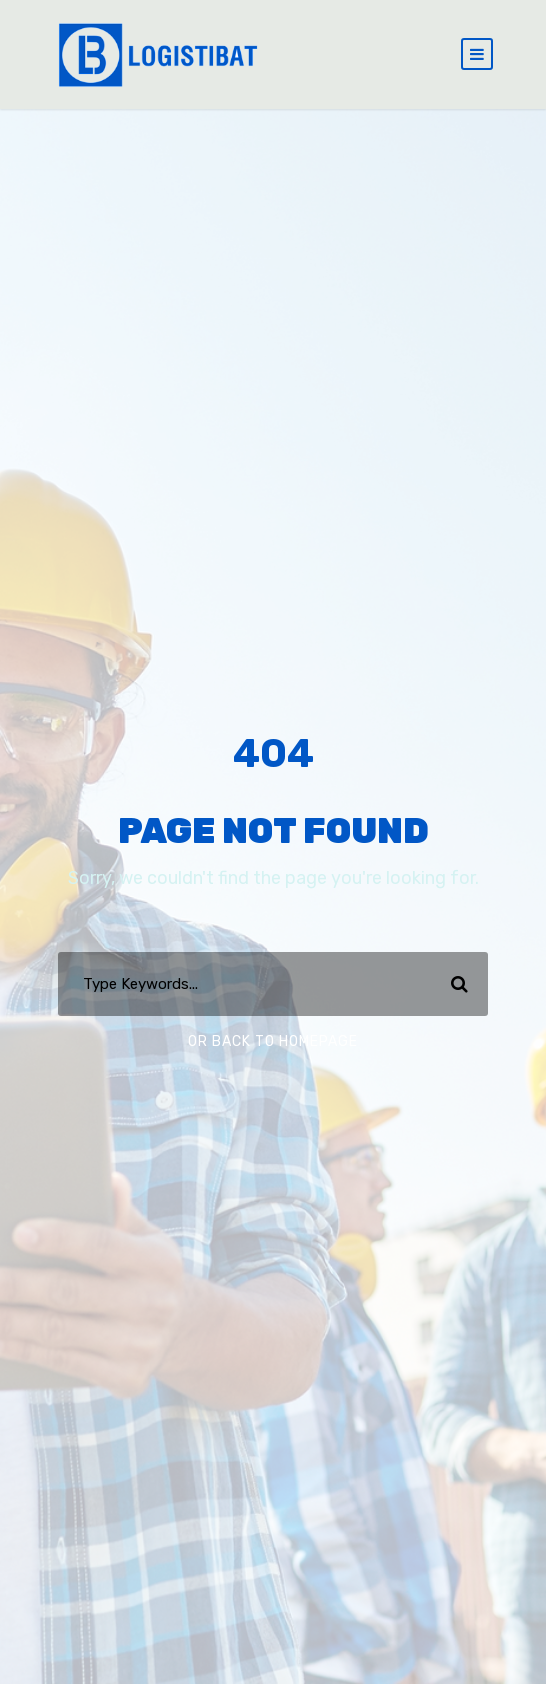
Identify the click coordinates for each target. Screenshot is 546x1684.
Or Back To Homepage (273, 1041)
